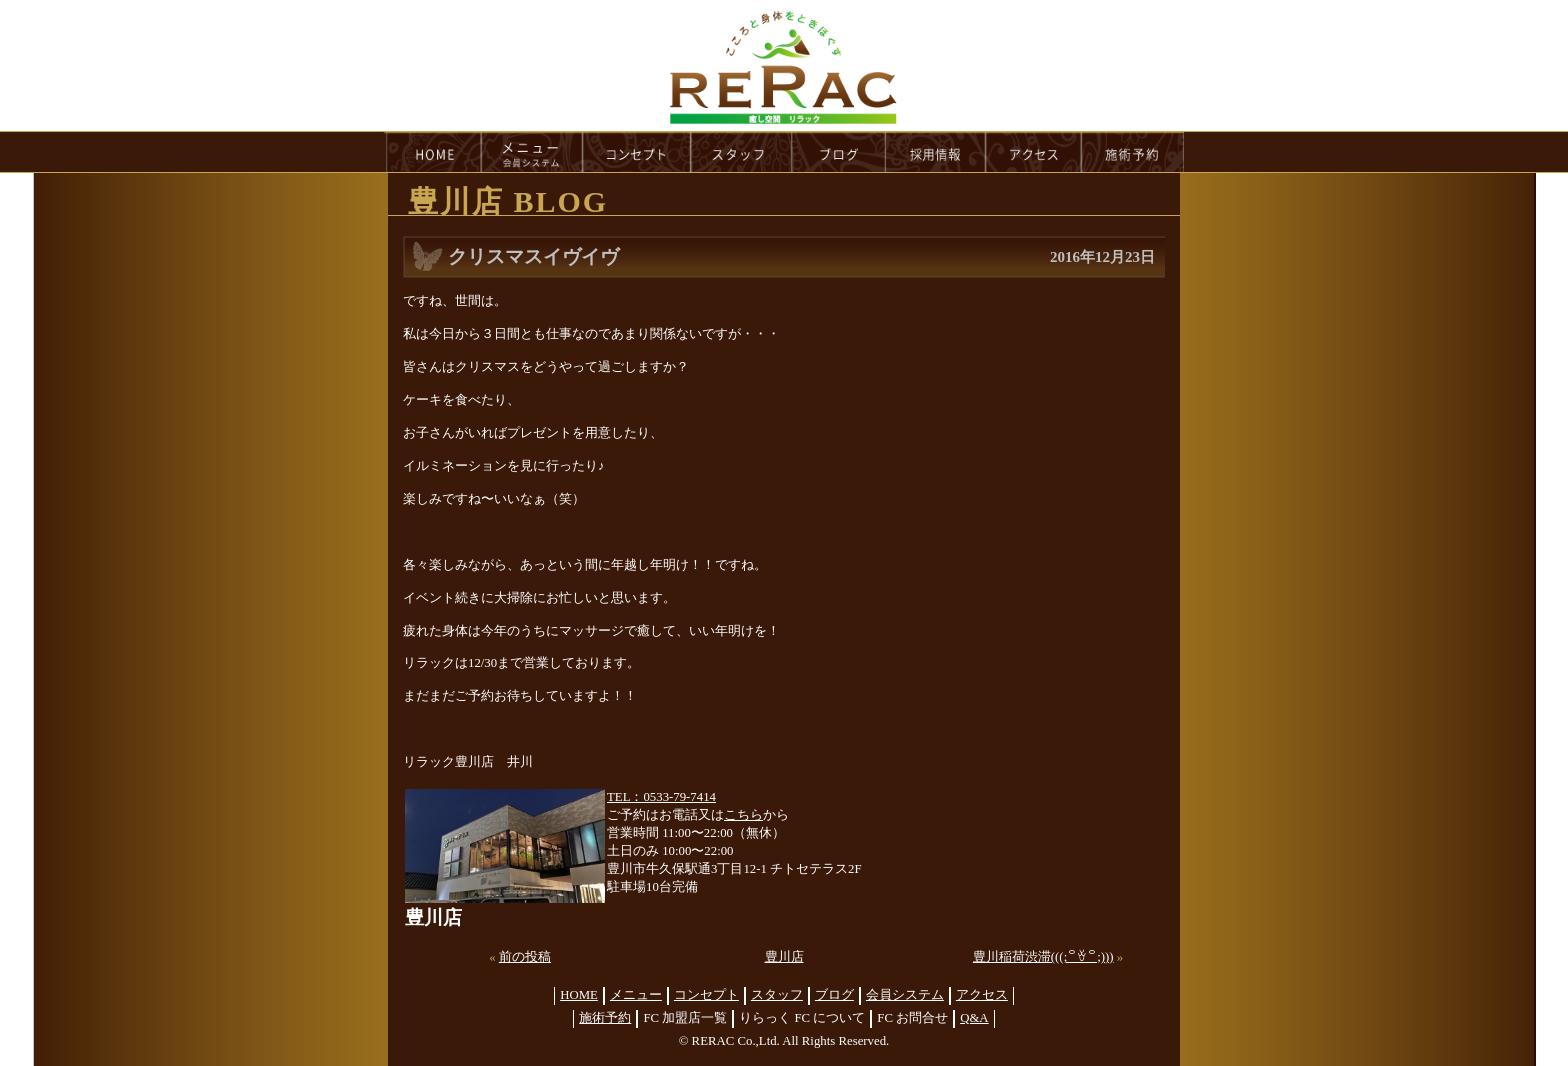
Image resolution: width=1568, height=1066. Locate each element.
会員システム (905, 995)
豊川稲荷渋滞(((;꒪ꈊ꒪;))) (1043, 957)
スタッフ (777, 995)
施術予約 (605, 1018)
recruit (936, 152)
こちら (743, 815)
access (1034, 152)
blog (839, 152)
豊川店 (784, 957)
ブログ (834, 995)
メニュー (636, 995)
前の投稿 (525, 957)
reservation (1133, 152)
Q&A (974, 1018)
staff (741, 152)
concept (637, 152)
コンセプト (706, 995)
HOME (433, 152)
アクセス (982, 995)
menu (532, 152)
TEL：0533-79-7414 (661, 797)
